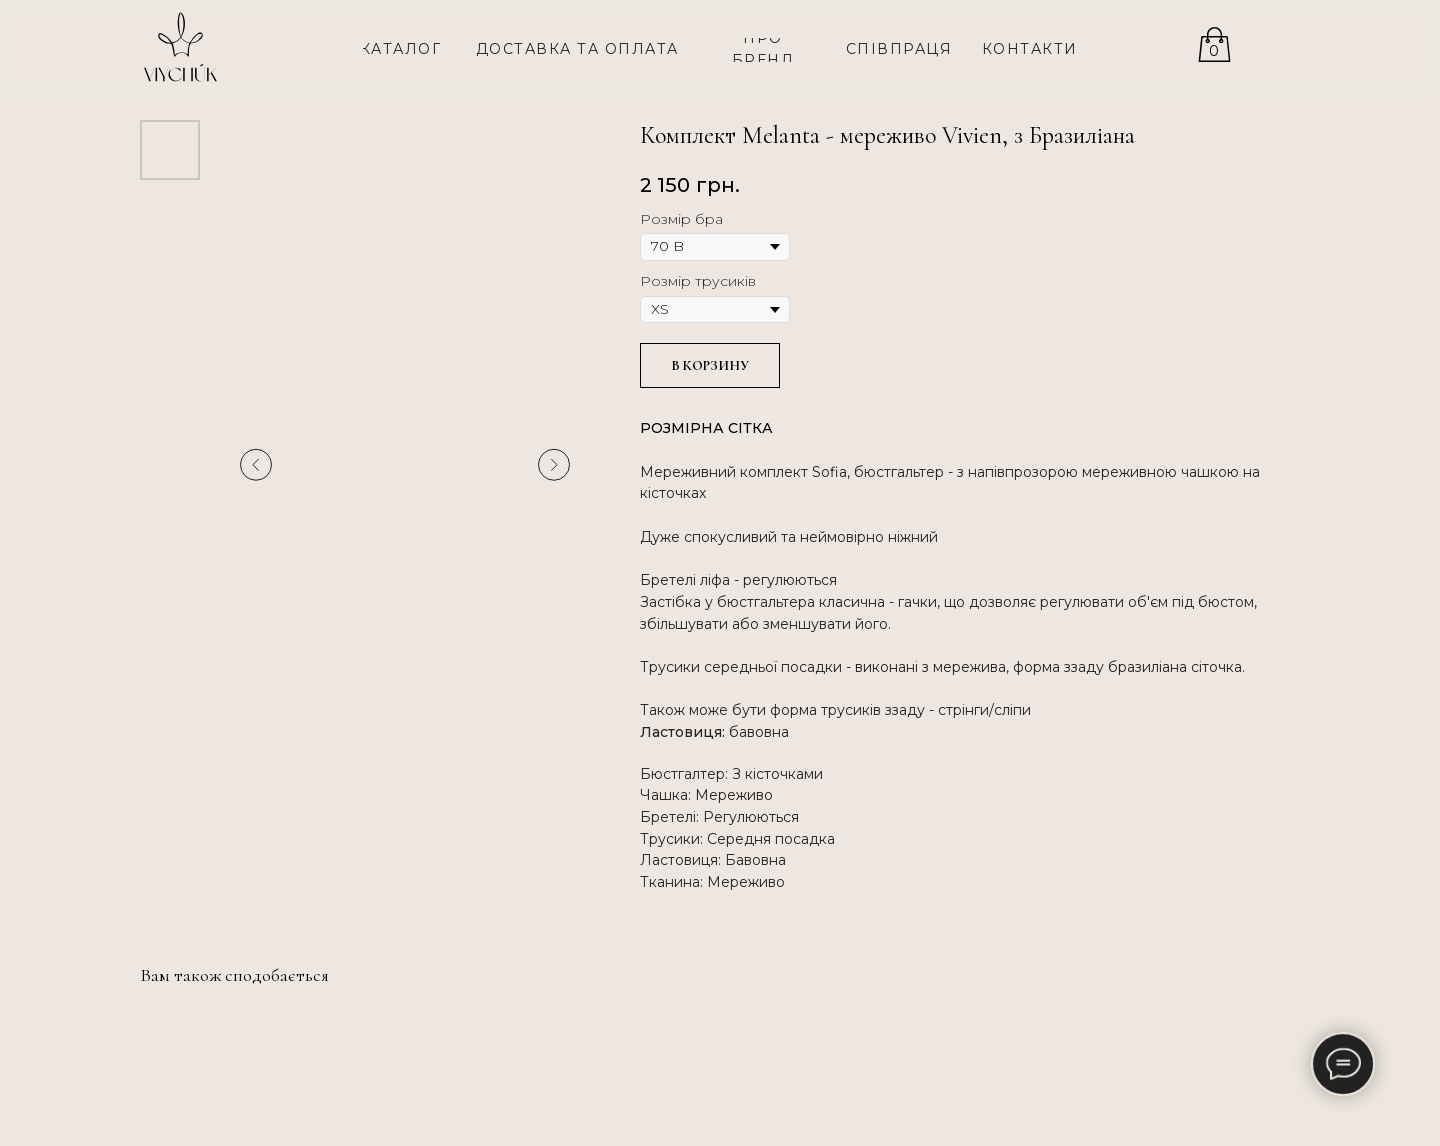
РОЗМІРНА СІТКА (706, 428)
